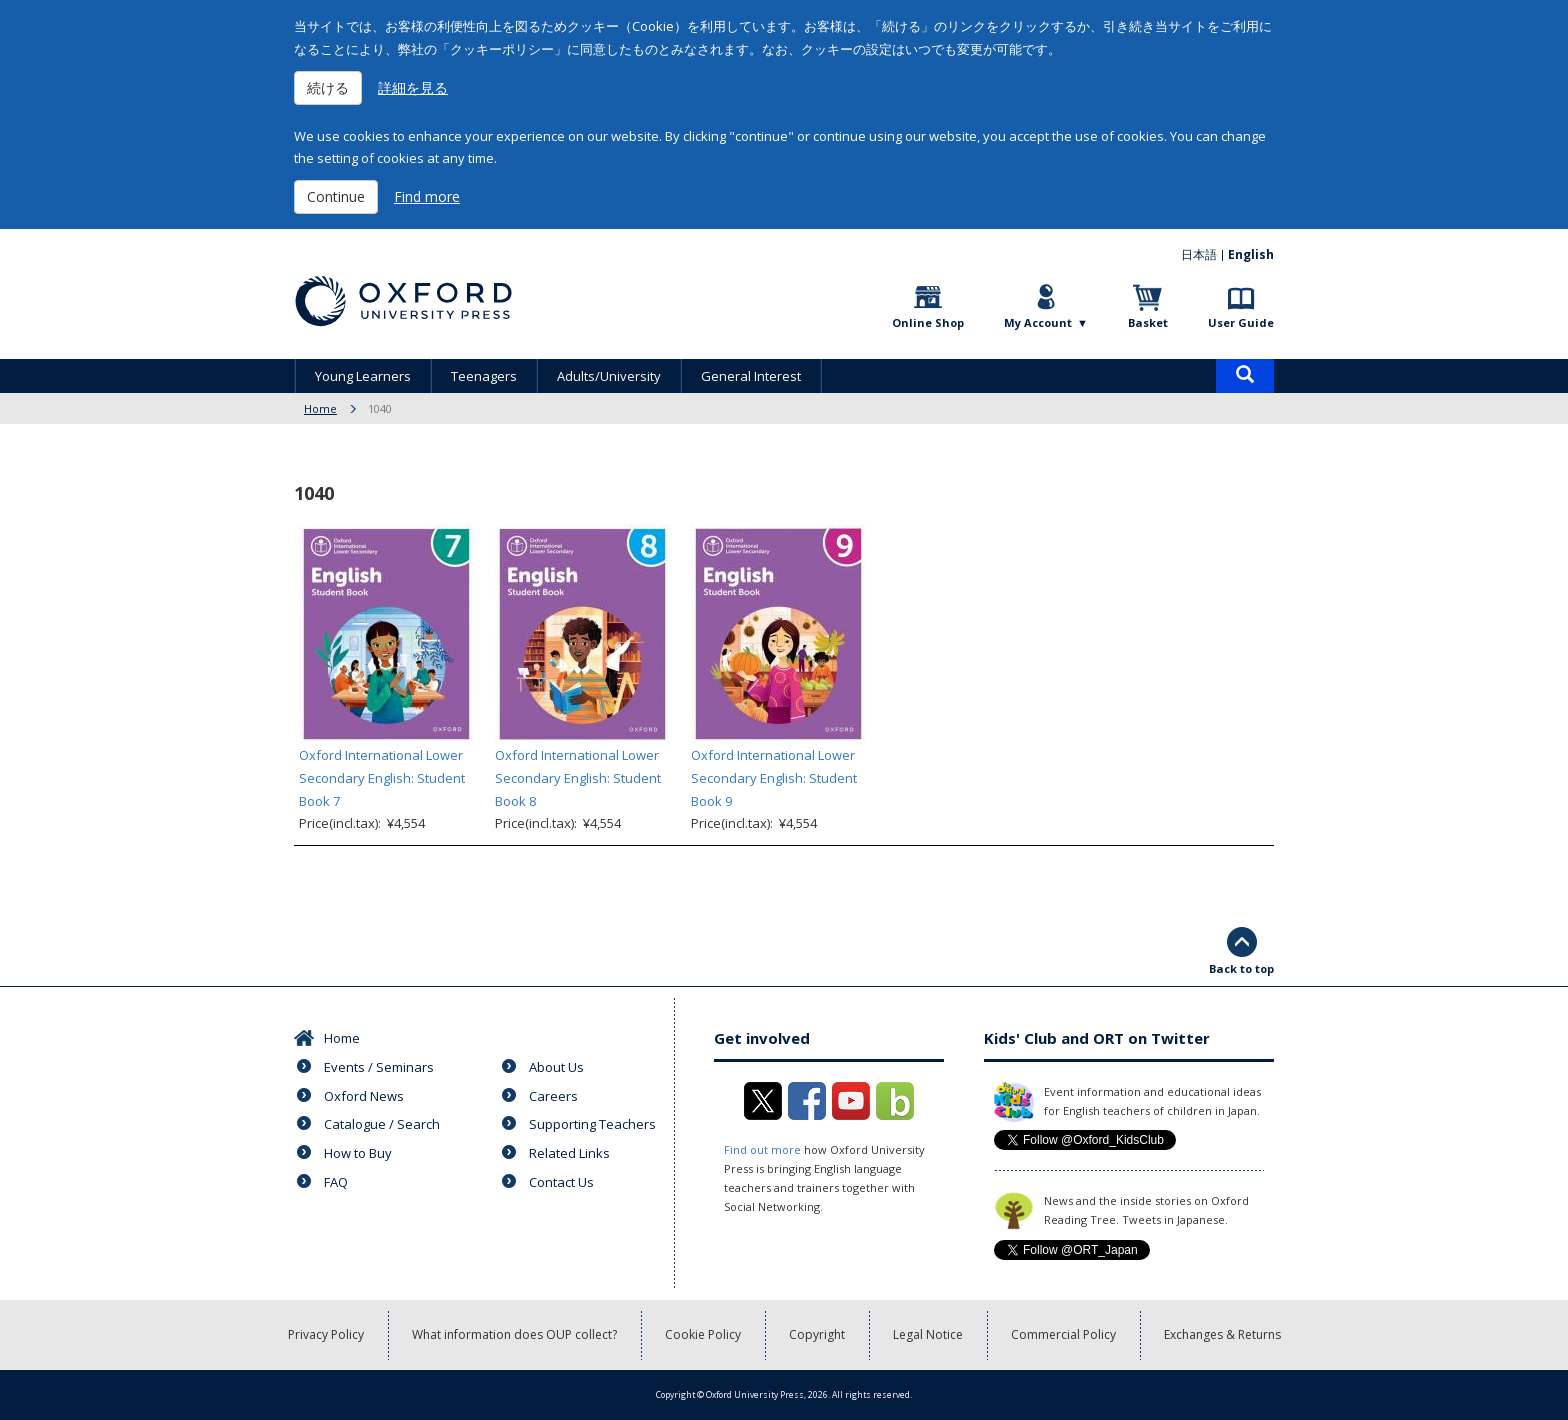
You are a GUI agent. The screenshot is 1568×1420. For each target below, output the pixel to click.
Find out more (762, 1149)
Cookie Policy (703, 1334)
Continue (336, 196)
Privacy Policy (326, 1334)
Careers (553, 1096)
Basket (1148, 322)
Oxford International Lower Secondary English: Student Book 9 (774, 778)
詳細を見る (413, 87)
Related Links (569, 1153)
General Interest (751, 376)
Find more (427, 196)
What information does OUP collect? (514, 1334)
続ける (328, 87)
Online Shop (928, 322)
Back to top (1241, 968)
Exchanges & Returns (1222, 1334)
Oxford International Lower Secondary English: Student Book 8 (578, 778)
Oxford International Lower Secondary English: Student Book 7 (382, 778)
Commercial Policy (1063, 1334)
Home (320, 408)
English (1251, 254)
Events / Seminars (379, 1067)
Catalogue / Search (382, 1124)
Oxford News (364, 1096)
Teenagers (484, 376)
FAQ (336, 1182)
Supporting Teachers (592, 1124)
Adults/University (609, 376)
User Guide (1241, 322)
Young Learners (363, 376)
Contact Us (561, 1182)
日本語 (1199, 254)
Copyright (817, 1334)
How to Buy (358, 1153)
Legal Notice (928, 1334)
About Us (556, 1067)
